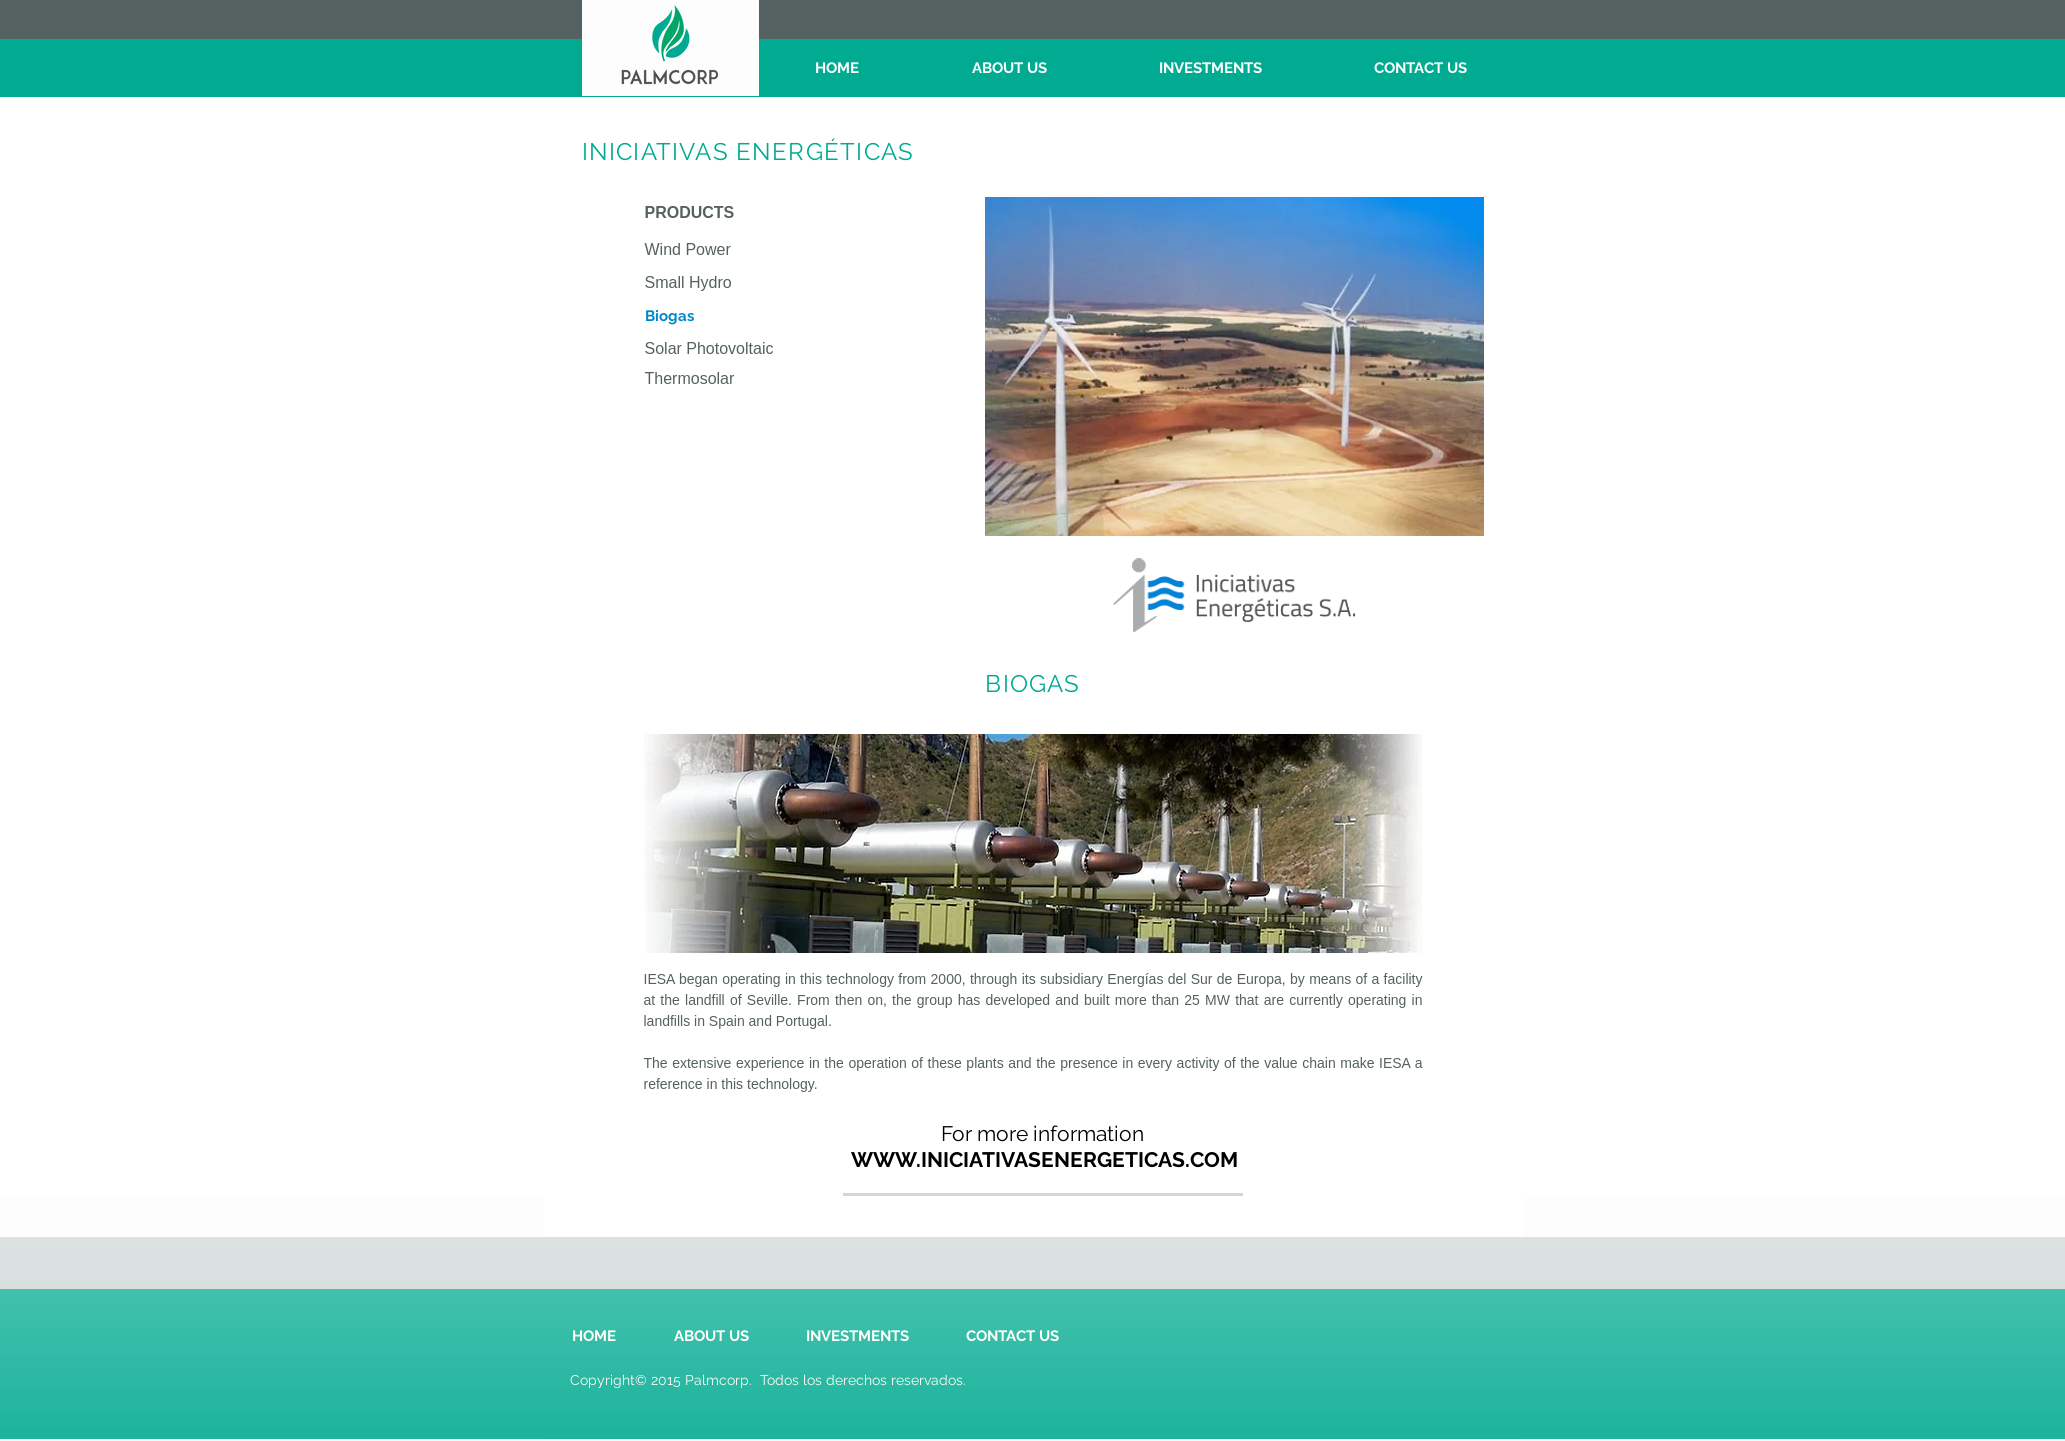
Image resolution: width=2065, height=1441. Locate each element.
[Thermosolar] (749, 379)
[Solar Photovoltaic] (749, 349)
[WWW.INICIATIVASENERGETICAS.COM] (1044, 1159)
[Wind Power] (749, 250)
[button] (749, 316)
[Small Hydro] (749, 283)
